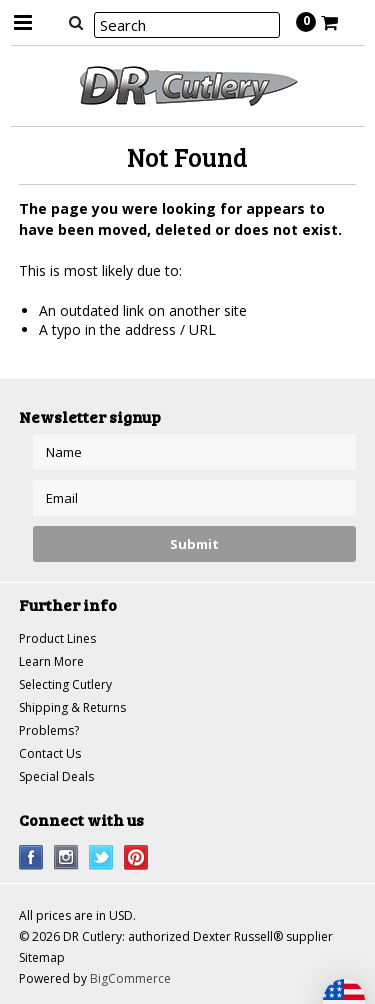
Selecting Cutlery (65, 684)
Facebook (31, 857)
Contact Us (50, 753)
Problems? (49, 730)
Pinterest (136, 857)
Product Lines (57, 638)
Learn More (51, 661)
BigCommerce (130, 978)
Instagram (66, 857)
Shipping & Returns (72, 707)
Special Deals (56, 776)
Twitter (101, 857)
